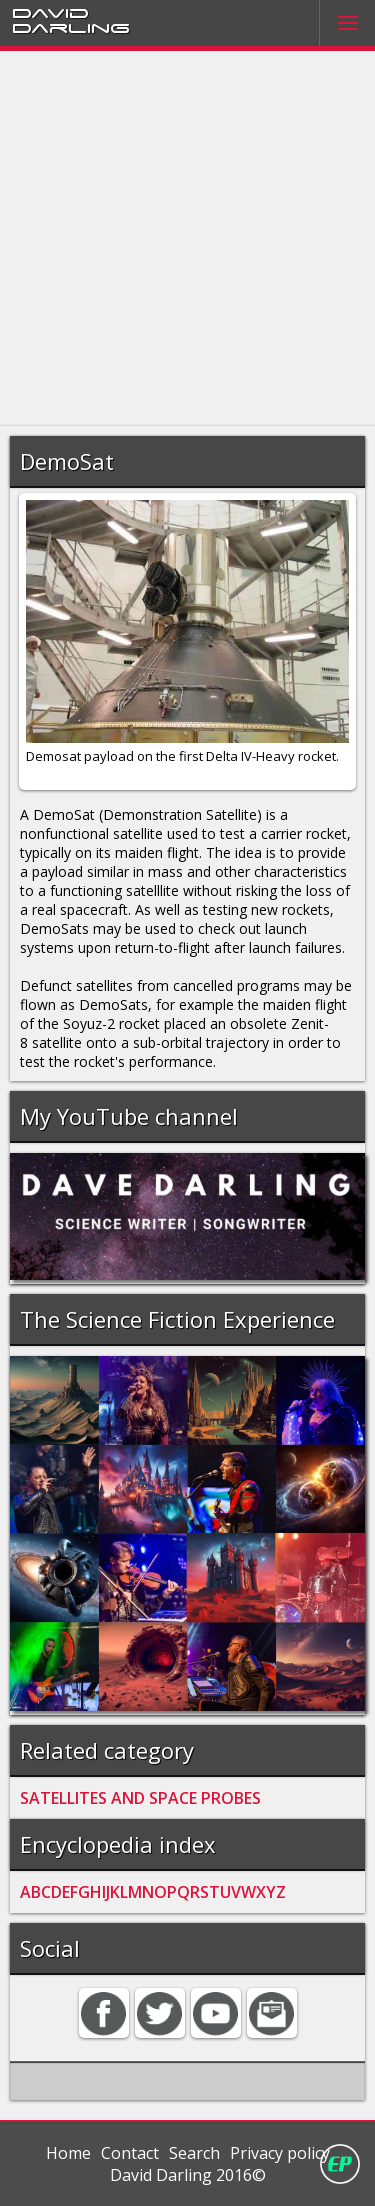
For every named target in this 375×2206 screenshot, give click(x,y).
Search (194, 2153)
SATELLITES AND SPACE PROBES (140, 1798)
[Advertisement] (187, 238)
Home (68, 2153)
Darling (71, 27)
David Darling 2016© (188, 2175)
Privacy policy (280, 2153)
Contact (130, 2153)
